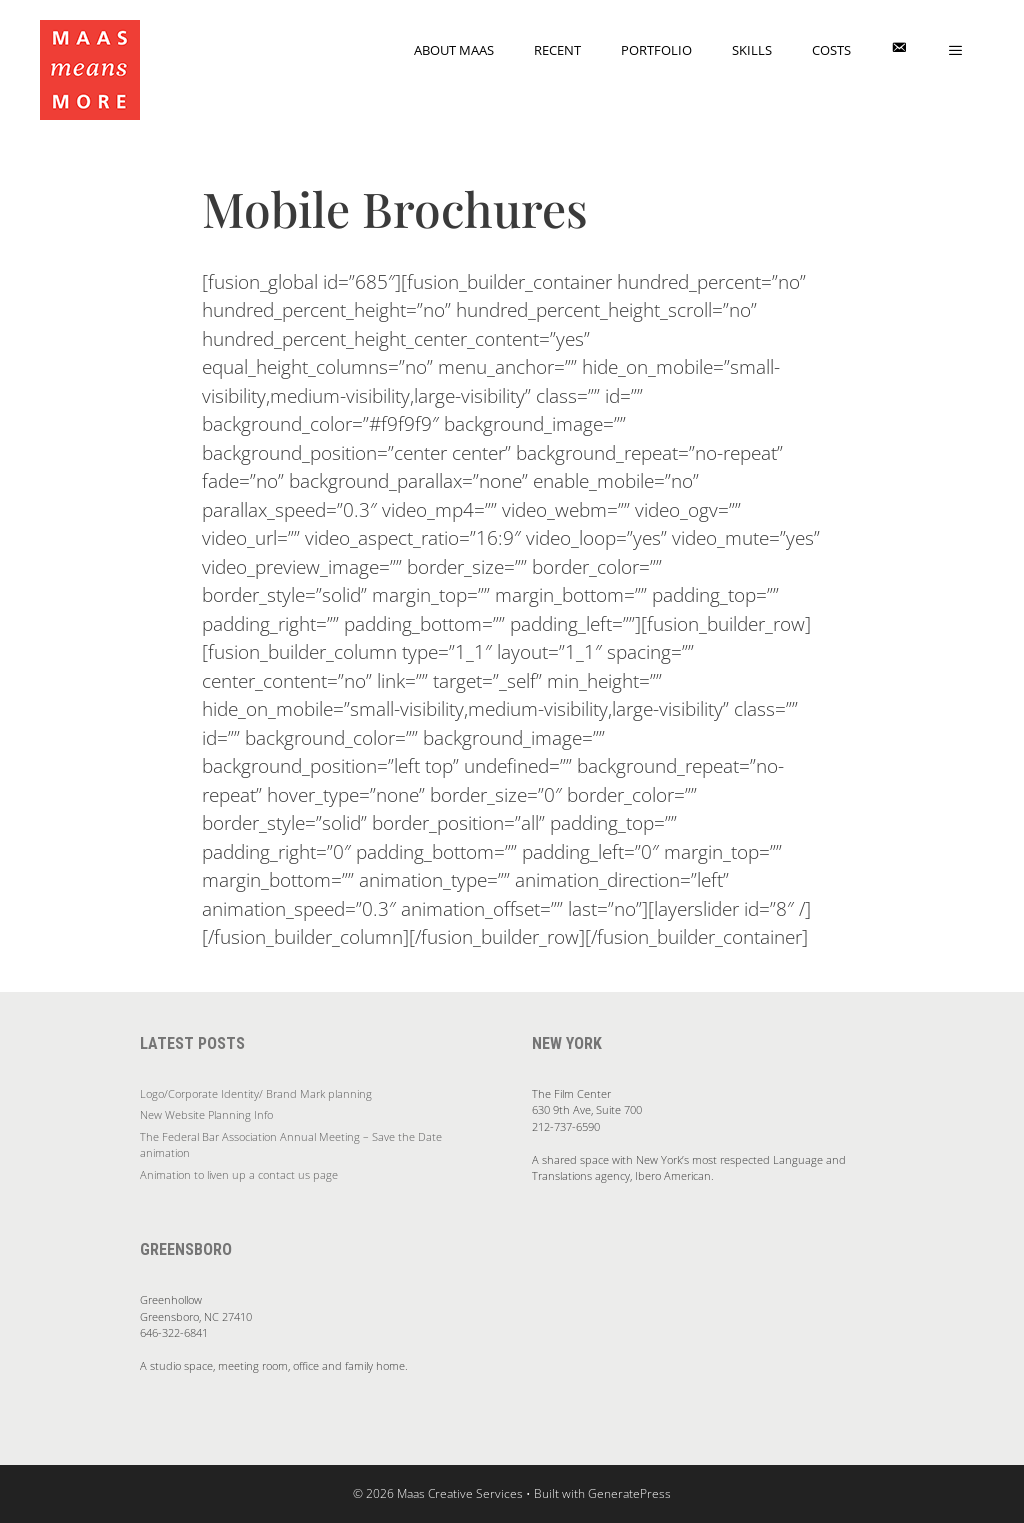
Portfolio (656, 50)
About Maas (454, 50)
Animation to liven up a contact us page (239, 1174)
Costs (831, 50)
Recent (557, 50)
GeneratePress (629, 1493)
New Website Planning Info (206, 1114)
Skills (752, 50)
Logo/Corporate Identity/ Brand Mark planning (256, 1093)
